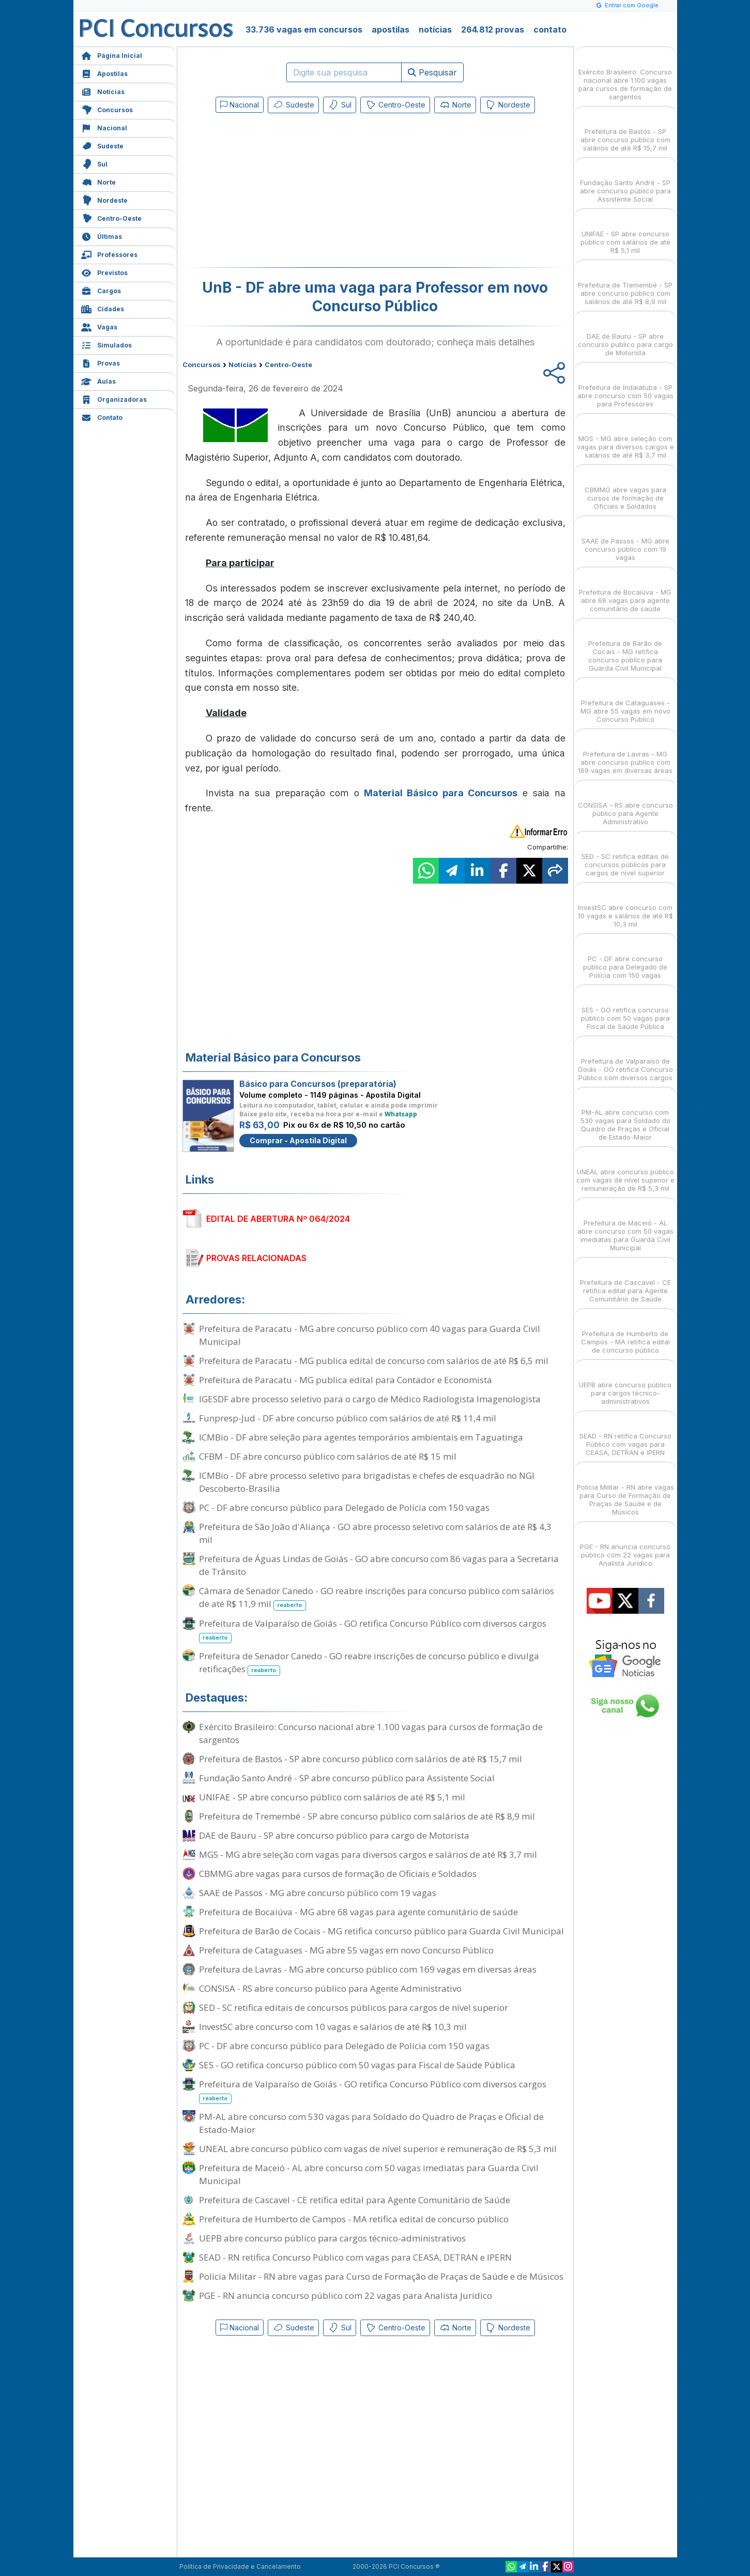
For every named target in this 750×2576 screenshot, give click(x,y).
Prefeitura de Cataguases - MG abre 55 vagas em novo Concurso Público (346, 1950)
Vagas (99, 326)
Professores (109, 254)
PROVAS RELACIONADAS (256, 1258)
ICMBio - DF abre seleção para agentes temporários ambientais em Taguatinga (361, 1437)
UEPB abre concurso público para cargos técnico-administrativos (332, 2238)
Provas (100, 362)
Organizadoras (114, 398)
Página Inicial (111, 54)
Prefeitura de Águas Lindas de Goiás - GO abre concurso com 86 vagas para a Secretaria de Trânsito (379, 1565)
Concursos (107, 108)
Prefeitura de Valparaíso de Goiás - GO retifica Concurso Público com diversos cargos (372, 1630)
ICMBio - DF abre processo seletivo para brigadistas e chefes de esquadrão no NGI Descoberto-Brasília (366, 1481)
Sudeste (102, 145)
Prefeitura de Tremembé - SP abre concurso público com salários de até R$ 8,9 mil (367, 1816)
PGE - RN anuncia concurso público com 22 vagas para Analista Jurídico (345, 2295)
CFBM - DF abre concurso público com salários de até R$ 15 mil (327, 1456)
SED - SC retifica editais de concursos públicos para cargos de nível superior (353, 2007)
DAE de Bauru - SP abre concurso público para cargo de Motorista (334, 1835)
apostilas (390, 29)
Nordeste (104, 199)
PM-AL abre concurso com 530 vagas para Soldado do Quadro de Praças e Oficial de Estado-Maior (371, 2123)
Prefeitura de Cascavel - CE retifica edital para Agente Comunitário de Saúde (354, 2200)
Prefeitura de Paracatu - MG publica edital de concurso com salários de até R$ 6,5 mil (373, 1361)
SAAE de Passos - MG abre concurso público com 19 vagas (317, 1893)
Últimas (101, 235)
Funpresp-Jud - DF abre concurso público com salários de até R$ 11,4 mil (347, 1418)
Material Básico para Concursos (440, 792)
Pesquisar (432, 72)
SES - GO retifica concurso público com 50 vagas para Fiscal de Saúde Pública (357, 2065)
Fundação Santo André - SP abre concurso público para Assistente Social (347, 1778)
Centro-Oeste (111, 217)
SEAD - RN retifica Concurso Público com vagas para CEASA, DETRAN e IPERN (355, 2257)
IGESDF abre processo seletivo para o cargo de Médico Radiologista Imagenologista (370, 1399)
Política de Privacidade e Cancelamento (240, 2566)
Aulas (98, 380)
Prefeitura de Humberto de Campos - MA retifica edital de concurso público (354, 2219)
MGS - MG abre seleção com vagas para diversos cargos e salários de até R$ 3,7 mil (368, 1854)
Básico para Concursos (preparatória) (317, 1084)
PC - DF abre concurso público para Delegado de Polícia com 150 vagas (344, 1507)
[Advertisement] (291, 192)
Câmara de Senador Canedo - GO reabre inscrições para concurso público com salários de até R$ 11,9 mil (376, 1598)
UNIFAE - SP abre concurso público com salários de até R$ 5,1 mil (332, 1797)
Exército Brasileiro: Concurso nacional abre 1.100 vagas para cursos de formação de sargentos (371, 1733)
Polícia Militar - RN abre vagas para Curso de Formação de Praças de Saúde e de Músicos (381, 2276)
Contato (102, 416)
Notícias (103, 91)
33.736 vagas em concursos (304, 29)
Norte (98, 181)
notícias (435, 29)
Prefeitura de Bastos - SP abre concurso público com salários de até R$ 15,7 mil (360, 1759)
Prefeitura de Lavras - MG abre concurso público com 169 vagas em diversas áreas (368, 1969)
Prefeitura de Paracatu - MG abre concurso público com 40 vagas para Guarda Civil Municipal (369, 1335)
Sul (94, 163)
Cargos (101, 290)
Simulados (106, 344)
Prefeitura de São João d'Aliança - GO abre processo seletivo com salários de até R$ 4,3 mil (375, 1533)
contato (550, 29)
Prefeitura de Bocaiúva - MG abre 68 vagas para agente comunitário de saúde (358, 1912)
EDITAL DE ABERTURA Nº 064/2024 (278, 1219)
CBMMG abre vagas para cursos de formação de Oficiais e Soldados (338, 1874)
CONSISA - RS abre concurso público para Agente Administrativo (330, 1988)
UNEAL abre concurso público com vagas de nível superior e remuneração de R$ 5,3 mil (378, 2149)
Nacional (104, 127)
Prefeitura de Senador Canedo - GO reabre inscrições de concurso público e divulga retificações (369, 1663)
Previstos (104, 272)
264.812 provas (492, 29)
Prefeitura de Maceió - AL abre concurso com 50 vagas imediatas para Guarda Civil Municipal (369, 2174)
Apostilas (104, 73)
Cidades (102, 308)
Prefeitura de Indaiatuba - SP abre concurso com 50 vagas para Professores (625, 386)
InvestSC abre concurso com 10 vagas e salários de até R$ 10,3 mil (333, 2027)
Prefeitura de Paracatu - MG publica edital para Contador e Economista (345, 1380)
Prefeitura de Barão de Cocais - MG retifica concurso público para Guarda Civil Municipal (381, 1931)
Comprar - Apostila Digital (298, 1140)
